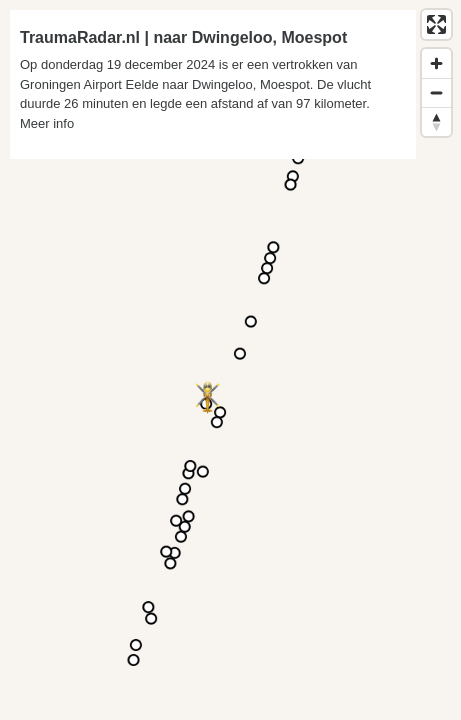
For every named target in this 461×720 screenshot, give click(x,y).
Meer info (47, 123)
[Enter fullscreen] (436, 24)
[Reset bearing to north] (436, 121)
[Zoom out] (436, 92)
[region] (230, 360)
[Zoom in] (436, 63)
